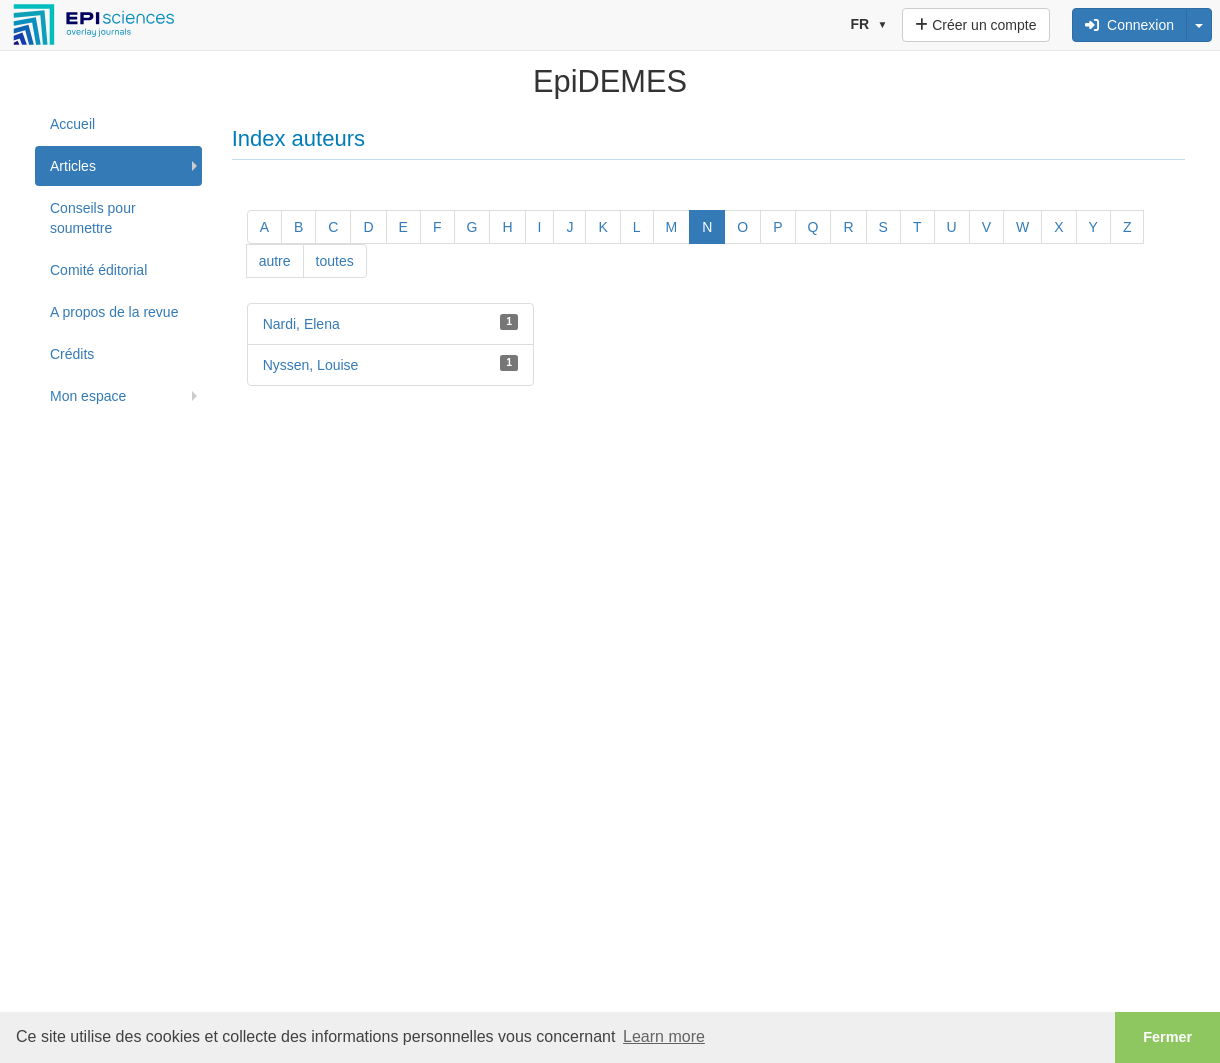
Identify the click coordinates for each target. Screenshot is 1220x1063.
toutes (335, 261)
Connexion (1129, 25)
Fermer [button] (1167, 1037)
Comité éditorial (98, 270)
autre (275, 261)
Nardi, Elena (301, 324)
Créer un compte (975, 25)
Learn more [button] (664, 1036)
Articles (73, 166)
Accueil (72, 124)
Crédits (72, 354)
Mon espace (88, 396)
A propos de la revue (114, 312)
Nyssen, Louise (311, 365)
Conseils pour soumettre (93, 218)
